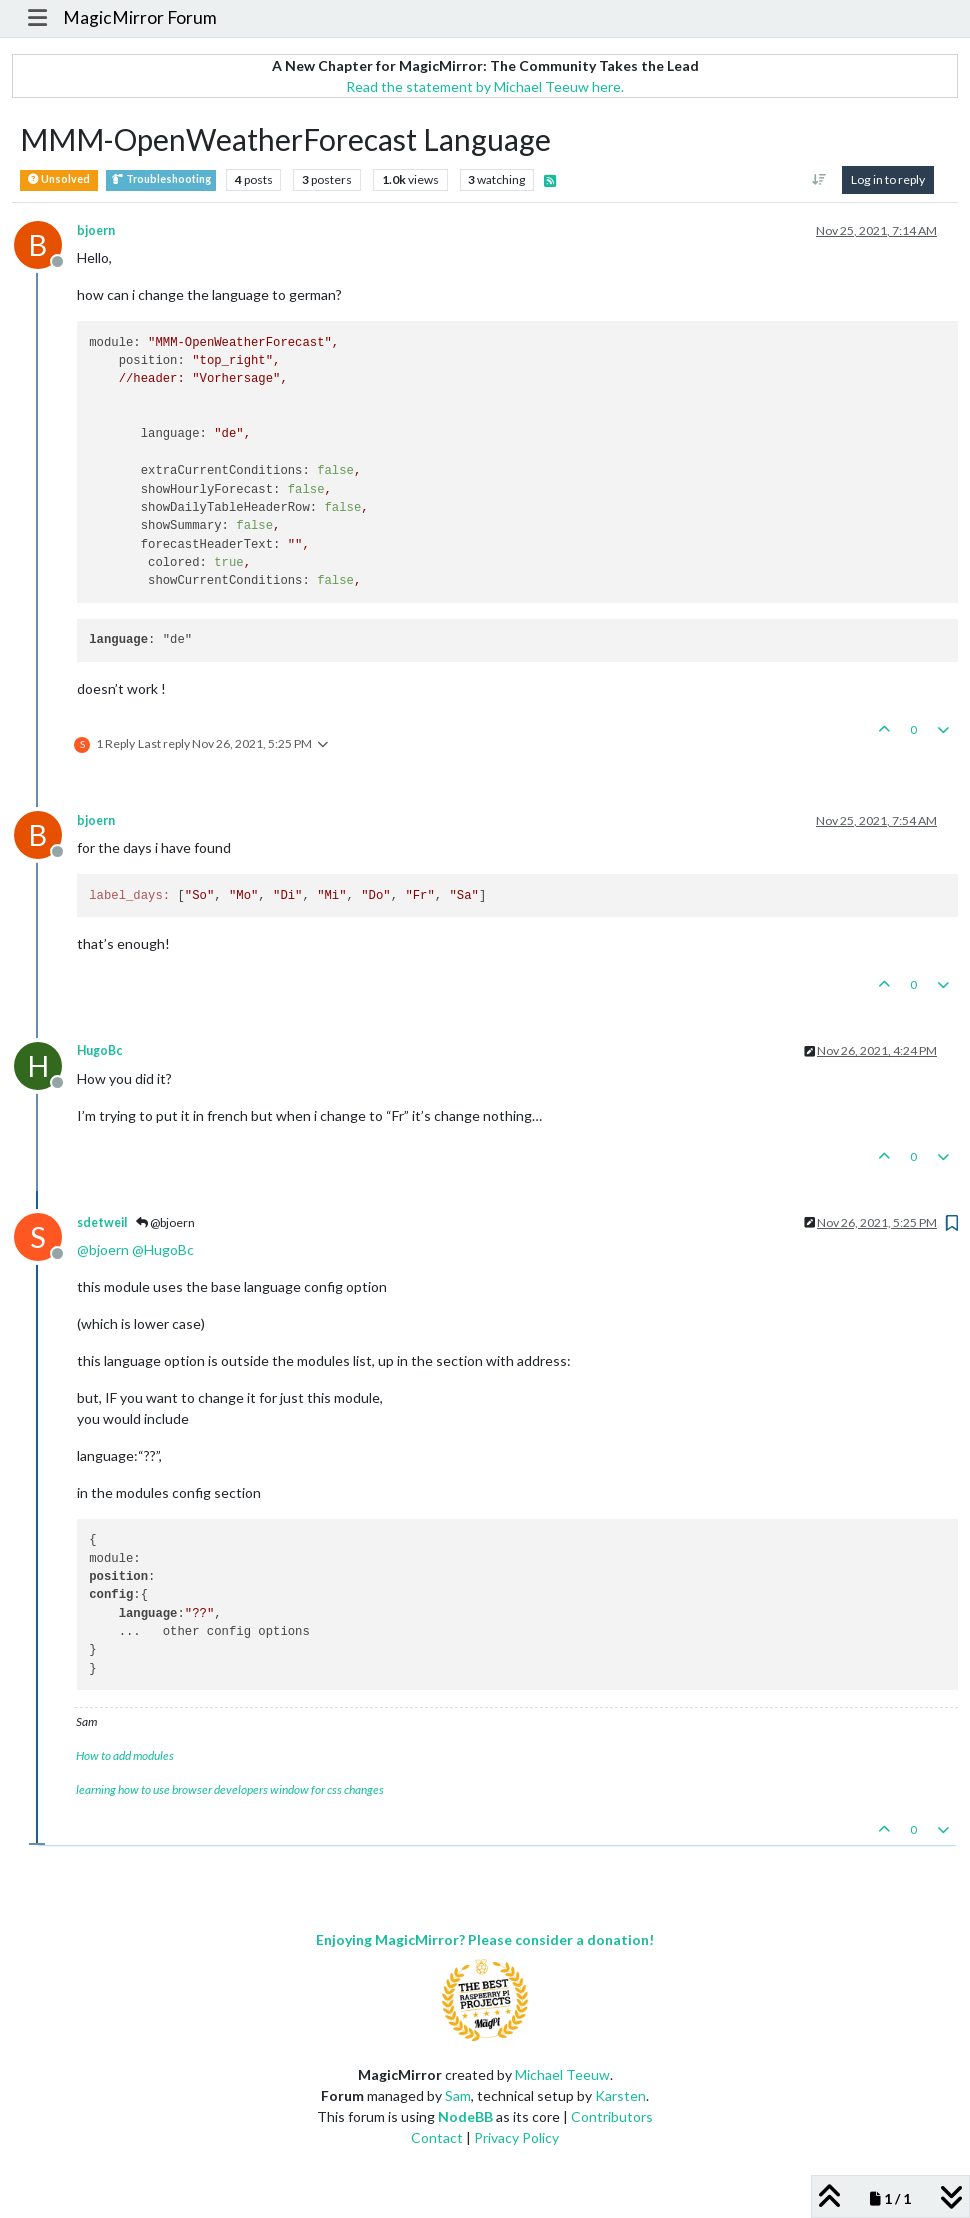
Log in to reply (888, 179)
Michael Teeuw (562, 2074)
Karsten (620, 2095)
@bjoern (165, 1222)
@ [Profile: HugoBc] (163, 1249)
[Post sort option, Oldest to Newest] (819, 180)
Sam (458, 2095)
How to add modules (125, 1755)
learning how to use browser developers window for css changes (230, 1789)
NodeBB (465, 2116)
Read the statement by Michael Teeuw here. (485, 86)
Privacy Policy (516, 2137)
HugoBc (99, 1050)
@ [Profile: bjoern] (103, 1249)
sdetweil (102, 1222)
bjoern (96, 230)
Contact (437, 2137)
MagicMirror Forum (140, 17)
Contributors (612, 2116)
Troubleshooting (161, 179)
